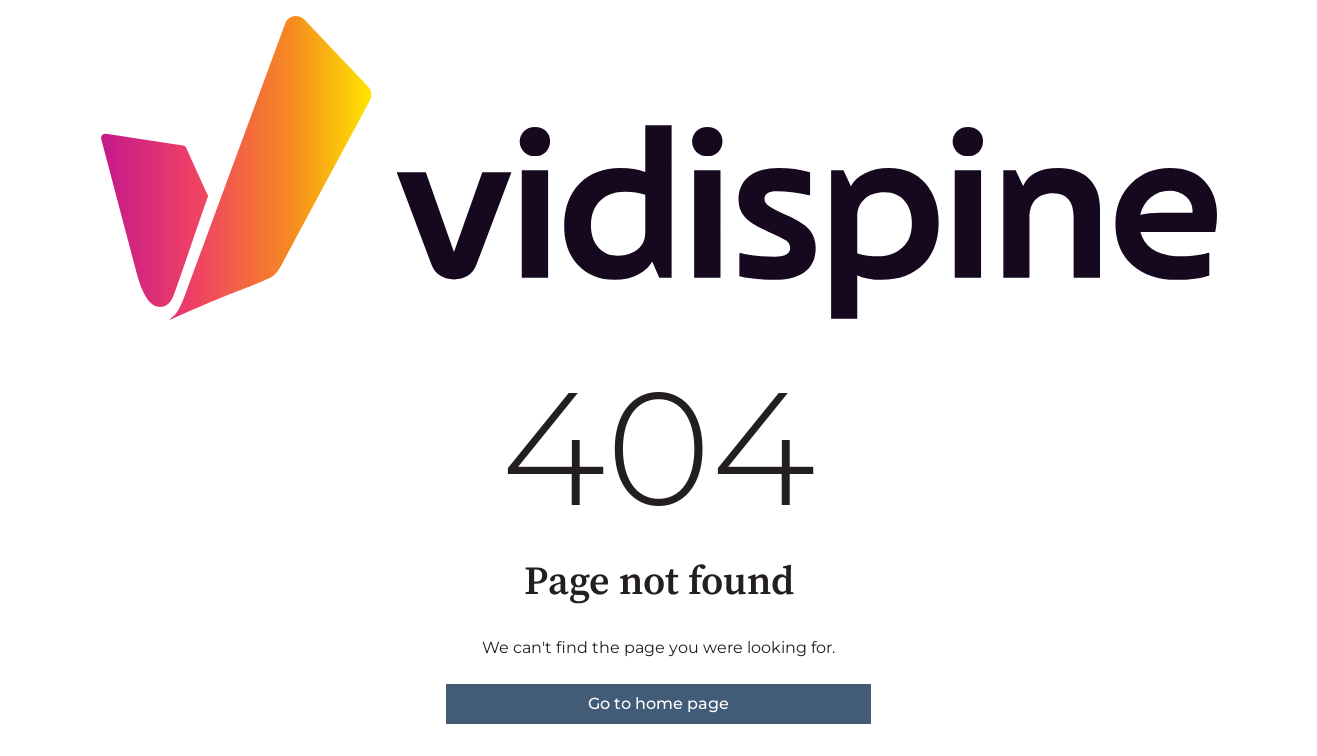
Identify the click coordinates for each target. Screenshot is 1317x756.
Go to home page (658, 703)
